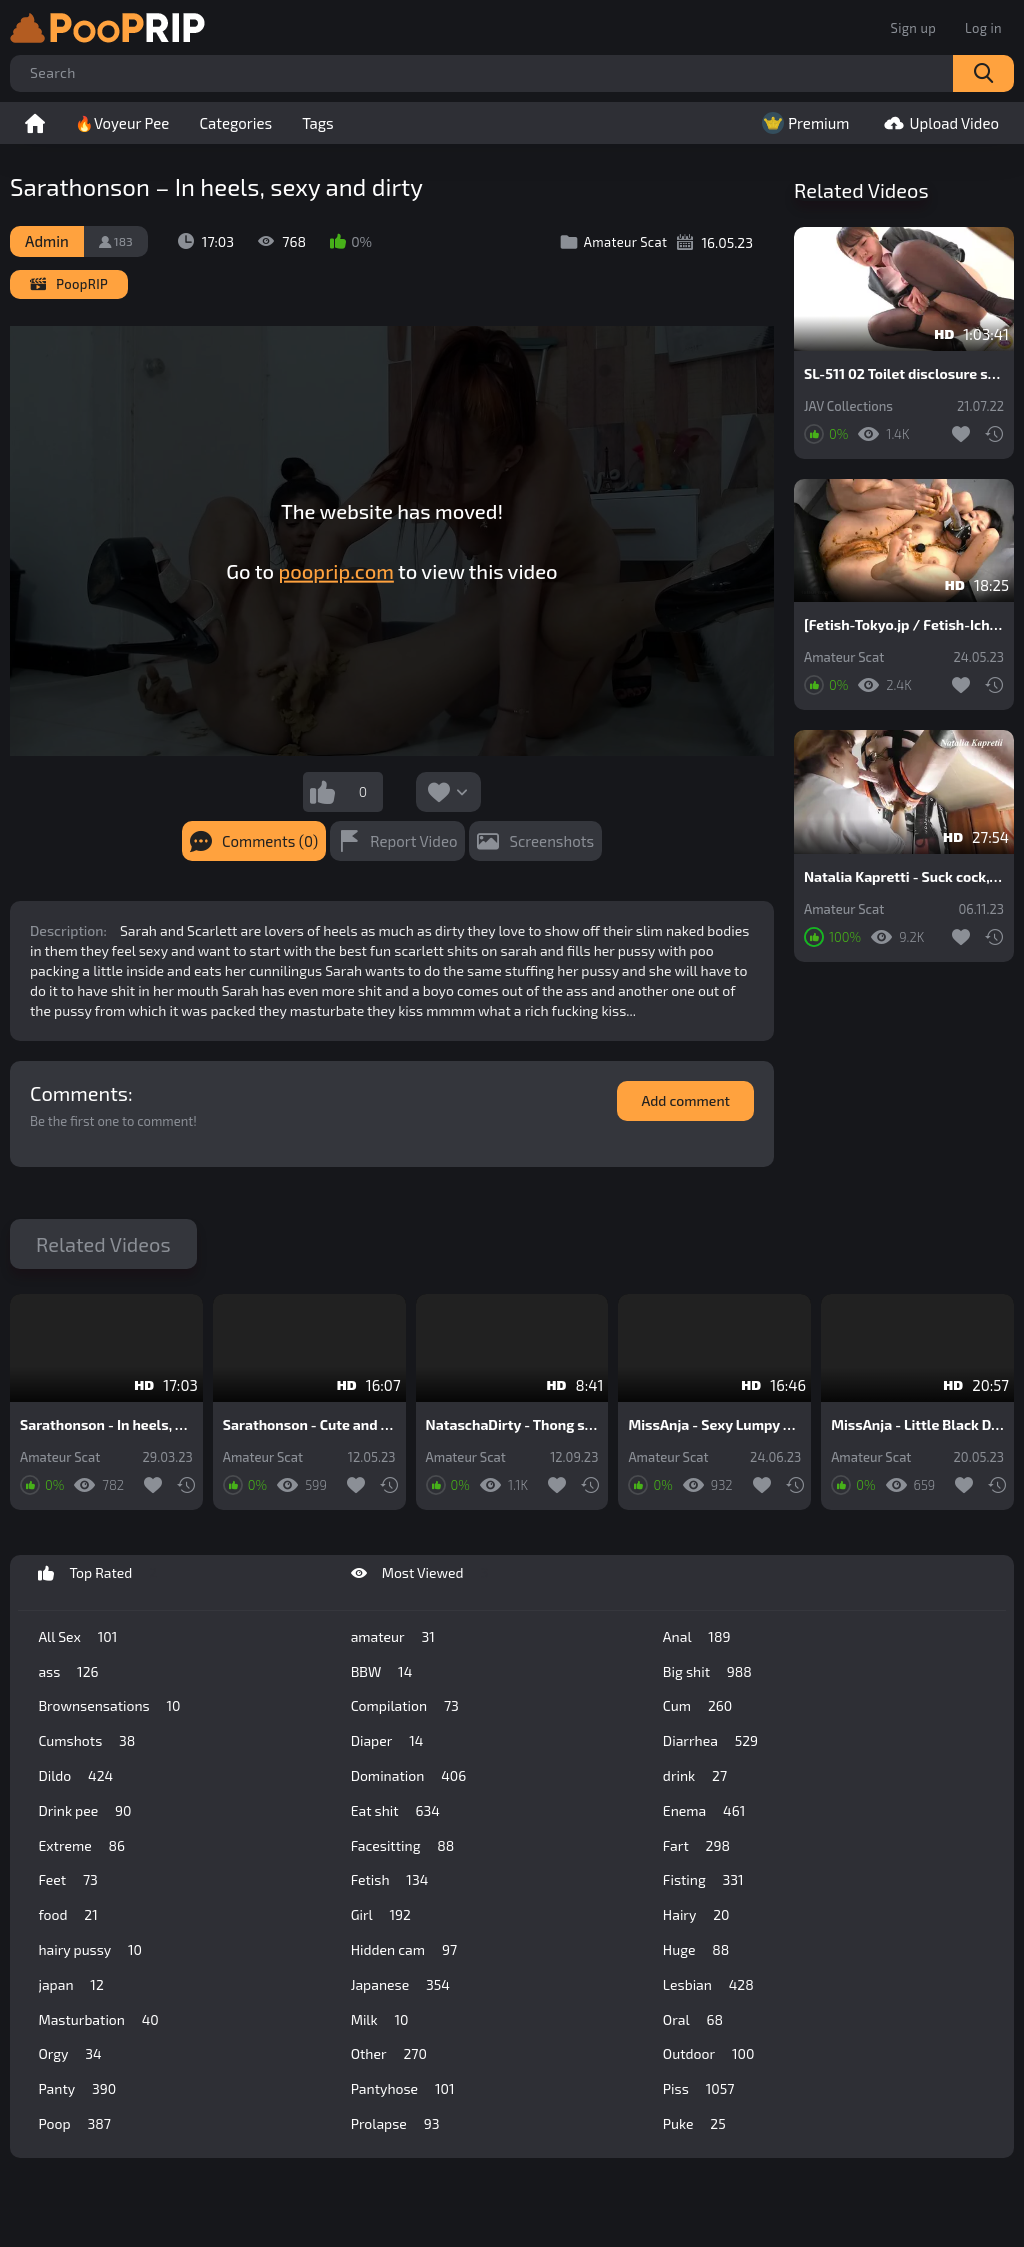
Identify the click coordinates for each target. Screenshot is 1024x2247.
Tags (318, 123)
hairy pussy (90, 1950)
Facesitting (403, 1846)
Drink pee (84, 1811)
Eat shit (395, 1811)
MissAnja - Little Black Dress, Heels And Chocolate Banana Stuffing (917, 1425)
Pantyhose (403, 2089)
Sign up (913, 28)
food (67, 1915)
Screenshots (551, 841)
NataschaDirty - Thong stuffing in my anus (512, 1425)
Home (35, 123)
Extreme (81, 1846)
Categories (235, 123)
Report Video (413, 841)
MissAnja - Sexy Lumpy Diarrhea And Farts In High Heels (714, 1425)
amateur (393, 1637)
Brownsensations (109, 1706)
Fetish (390, 1880)
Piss (698, 2089)
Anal (697, 1637)
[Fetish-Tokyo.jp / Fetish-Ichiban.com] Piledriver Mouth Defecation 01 (904, 625)
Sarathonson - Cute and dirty (309, 1425)
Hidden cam (404, 1950)
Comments (79, 1093)
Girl (381, 1915)
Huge (696, 1950)
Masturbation (98, 2020)
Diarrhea (710, 1741)
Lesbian (708, 1985)
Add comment (685, 1100)
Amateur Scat (844, 657)
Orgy (69, 2054)
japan (70, 1985)
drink (695, 1776)
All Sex (77, 1637)
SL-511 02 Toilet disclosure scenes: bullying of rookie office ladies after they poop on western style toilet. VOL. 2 (904, 374)
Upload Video (939, 123)
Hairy (696, 1915)
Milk (380, 2020)
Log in (983, 28)
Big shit (707, 1672)
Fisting (703, 1880)
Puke (694, 2124)
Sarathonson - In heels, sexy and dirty (106, 1425)
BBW (382, 1672)
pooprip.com (336, 571)
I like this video (323, 792)
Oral (693, 2020)
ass (68, 1672)
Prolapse (395, 2124)
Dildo (75, 1776)
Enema (704, 1811)
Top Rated (97, 1573)
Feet (67, 1880)
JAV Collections (848, 406)
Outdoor (708, 2054)
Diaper (387, 1741)
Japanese (400, 1985)
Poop (74, 2124)
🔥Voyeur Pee (122, 123)
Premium (803, 123)
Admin (47, 241)
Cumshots (86, 1741)
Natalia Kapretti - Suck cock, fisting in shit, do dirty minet (904, 877)
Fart (696, 1846)
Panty (77, 2089)
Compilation (405, 1706)
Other (389, 2054)
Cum (697, 1706)
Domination (409, 1776)
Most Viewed (420, 1573)
